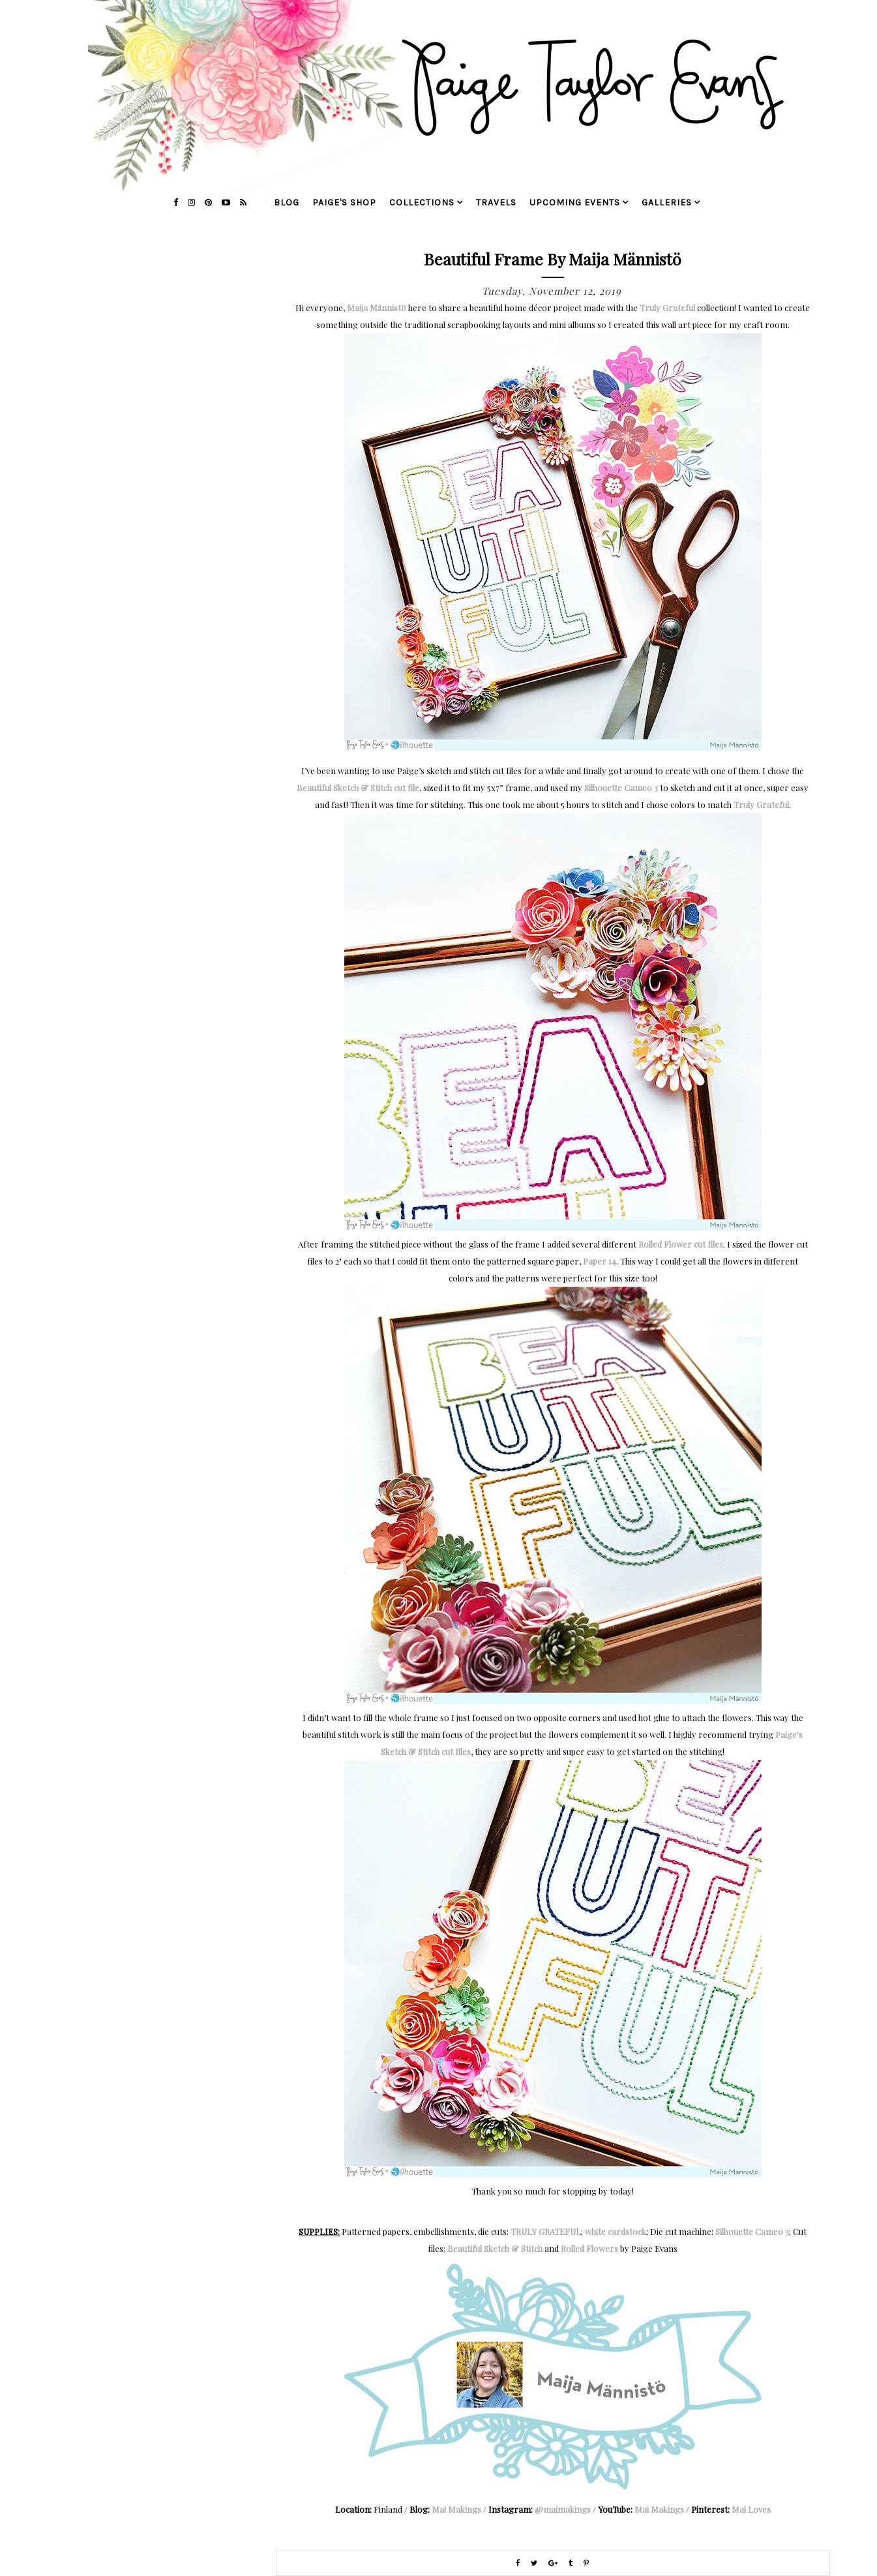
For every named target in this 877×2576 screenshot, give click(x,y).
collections (421, 202)
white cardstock (615, 2231)
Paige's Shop (344, 202)
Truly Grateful (667, 307)
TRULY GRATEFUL (546, 2231)
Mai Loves (751, 2509)
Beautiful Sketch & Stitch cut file (358, 787)
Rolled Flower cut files (680, 1244)
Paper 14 (599, 1260)
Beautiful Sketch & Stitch (495, 2248)
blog (286, 202)
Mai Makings (456, 2509)
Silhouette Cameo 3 (621, 787)
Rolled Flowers (589, 2248)
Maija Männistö (376, 307)
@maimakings (563, 2509)
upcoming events (574, 202)
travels (496, 202)
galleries (667, 202)
